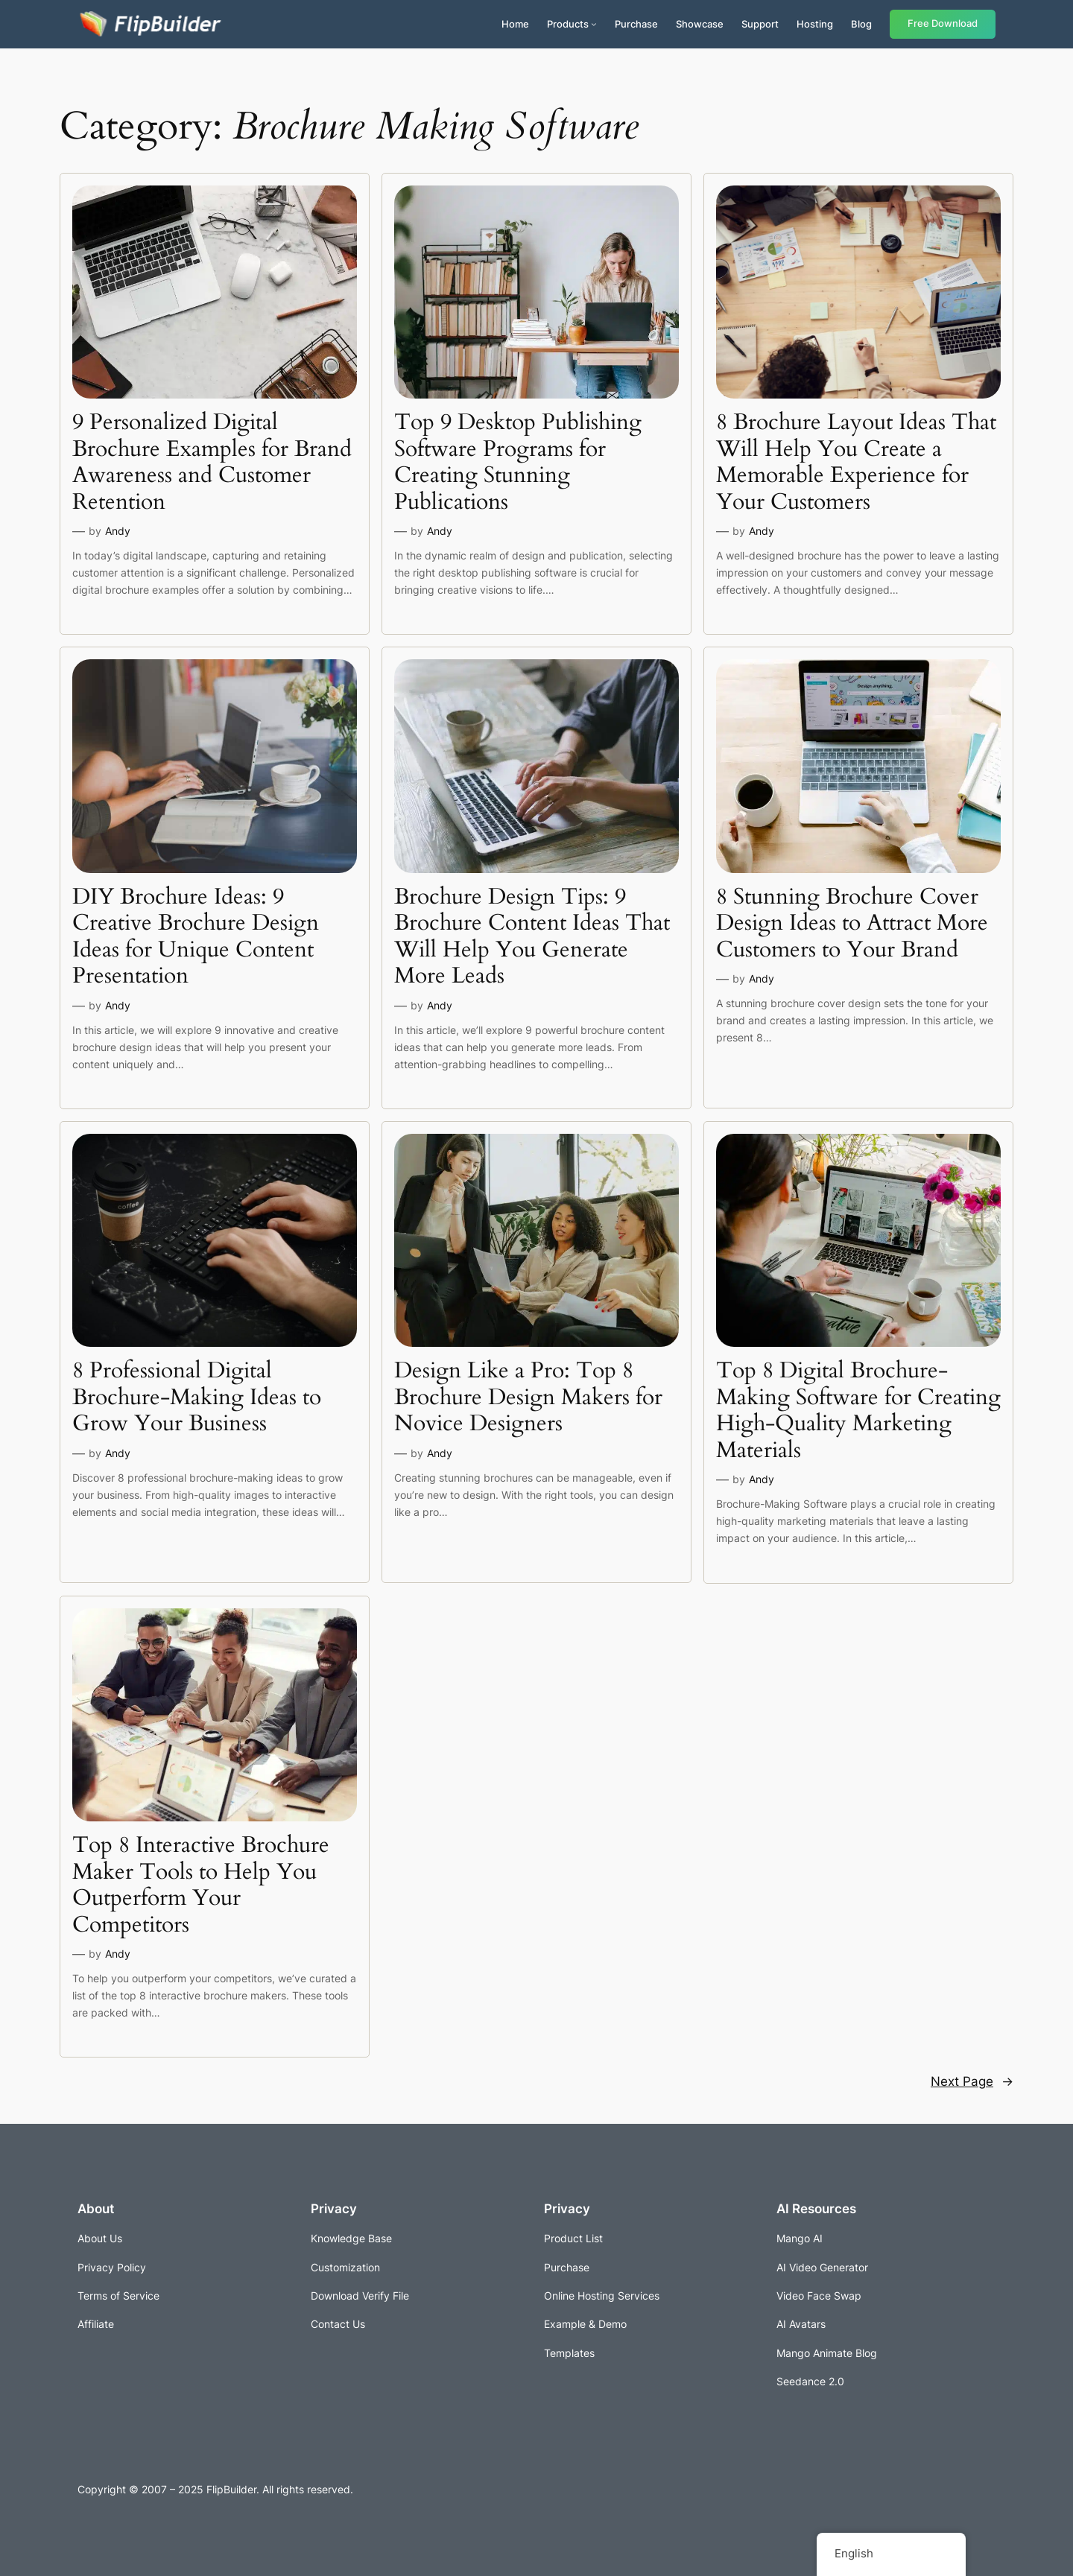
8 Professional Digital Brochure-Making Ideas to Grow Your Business (196, 1398)
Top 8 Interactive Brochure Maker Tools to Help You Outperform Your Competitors (200, 1885)
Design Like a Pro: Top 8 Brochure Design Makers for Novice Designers (528, 1398)
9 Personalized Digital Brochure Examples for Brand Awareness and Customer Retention (212, 462)
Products (568, 24)
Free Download (943, 23)
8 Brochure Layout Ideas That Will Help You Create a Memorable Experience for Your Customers (856, 462)
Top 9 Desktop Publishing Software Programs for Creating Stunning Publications (518, 462)
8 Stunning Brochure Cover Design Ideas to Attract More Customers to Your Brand (852, 924)
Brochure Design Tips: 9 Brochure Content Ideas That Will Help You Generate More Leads (532, 937)
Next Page (972, 2081)
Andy (117, 530)
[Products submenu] (594, 24)
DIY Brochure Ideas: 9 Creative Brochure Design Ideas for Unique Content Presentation (195, 937)
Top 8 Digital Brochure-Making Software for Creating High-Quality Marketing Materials (858, 1411)
